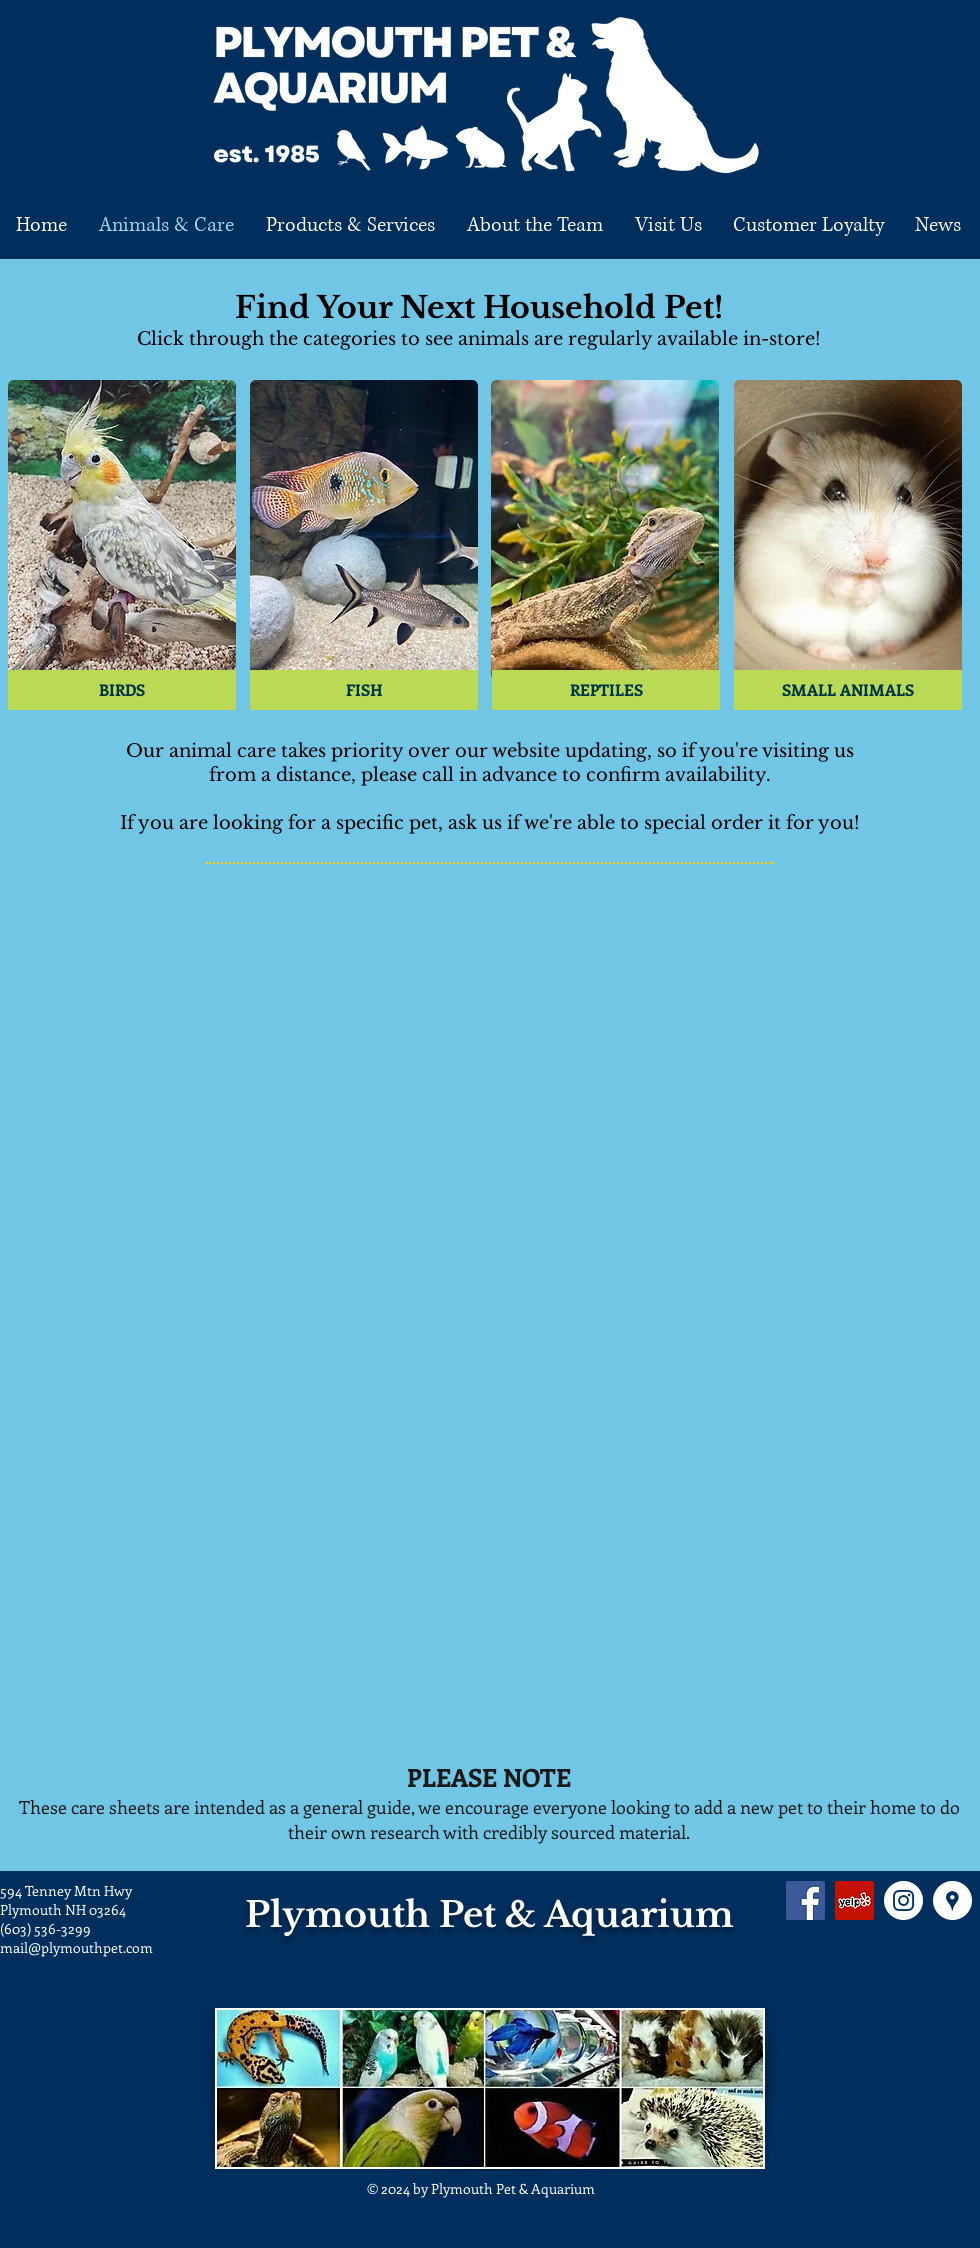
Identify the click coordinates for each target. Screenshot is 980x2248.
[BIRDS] (122, 690)
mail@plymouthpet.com (76, 1947)
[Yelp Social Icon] (854, 1900)
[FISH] (364, 690)
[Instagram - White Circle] (903, 1900)
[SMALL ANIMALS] (848, 690)
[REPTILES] (606, 690)
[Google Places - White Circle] (952, 1900)
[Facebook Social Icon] (805, 1900)
